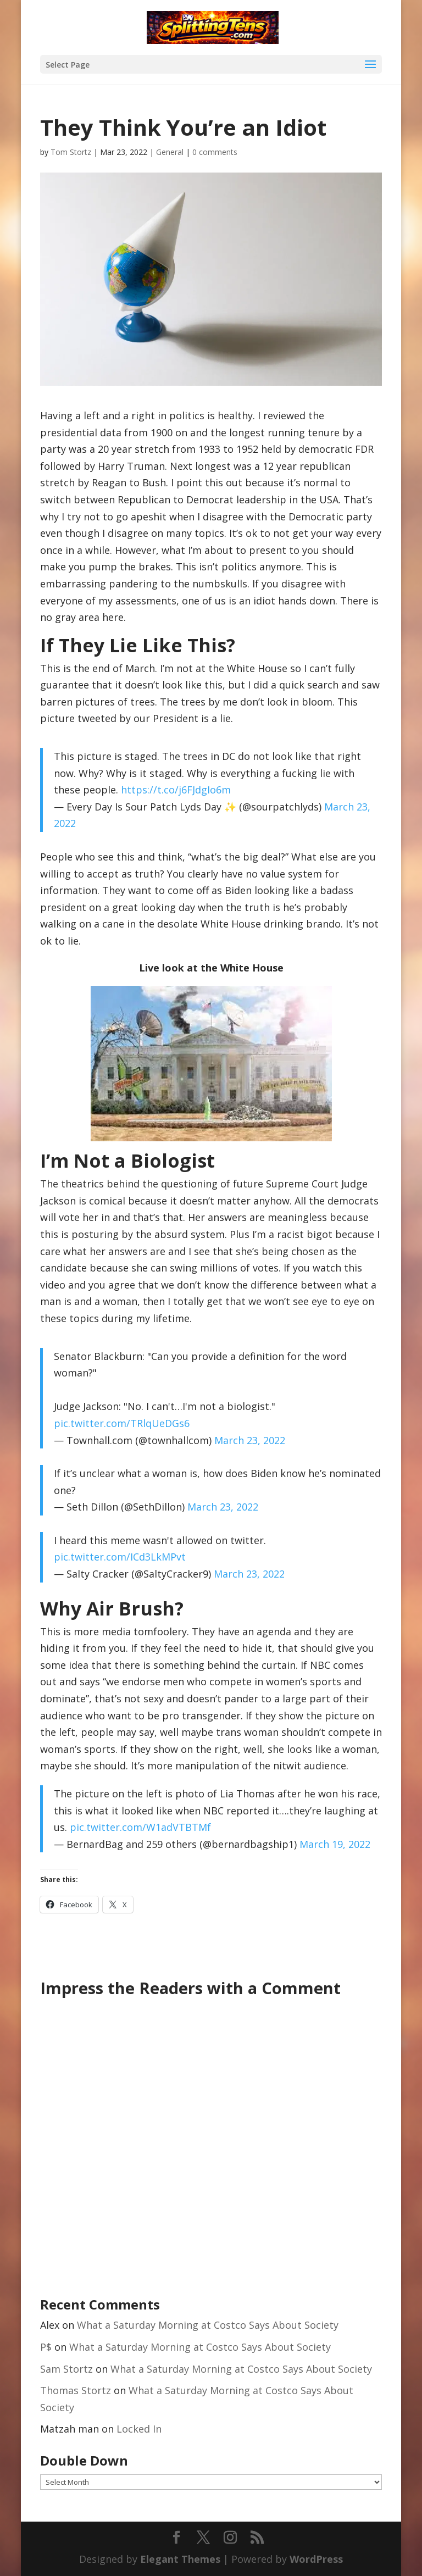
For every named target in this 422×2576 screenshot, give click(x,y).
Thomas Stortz (75, 2390)
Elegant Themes (180, 2559)
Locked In (139, 2428)
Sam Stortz (66, 2368)
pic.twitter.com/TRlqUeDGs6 (122, 1423)
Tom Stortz (71, 152)
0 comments (214, 152)
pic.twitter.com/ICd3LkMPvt (120, 1556)
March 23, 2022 (249, 1440)
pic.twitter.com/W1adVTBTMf (140, 1827)
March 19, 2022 (334, 1844)
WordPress (316, 2559)
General (170, 152)
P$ (46, 2346)
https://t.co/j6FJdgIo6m (176, 789)
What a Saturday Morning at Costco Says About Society (207, 2324)
